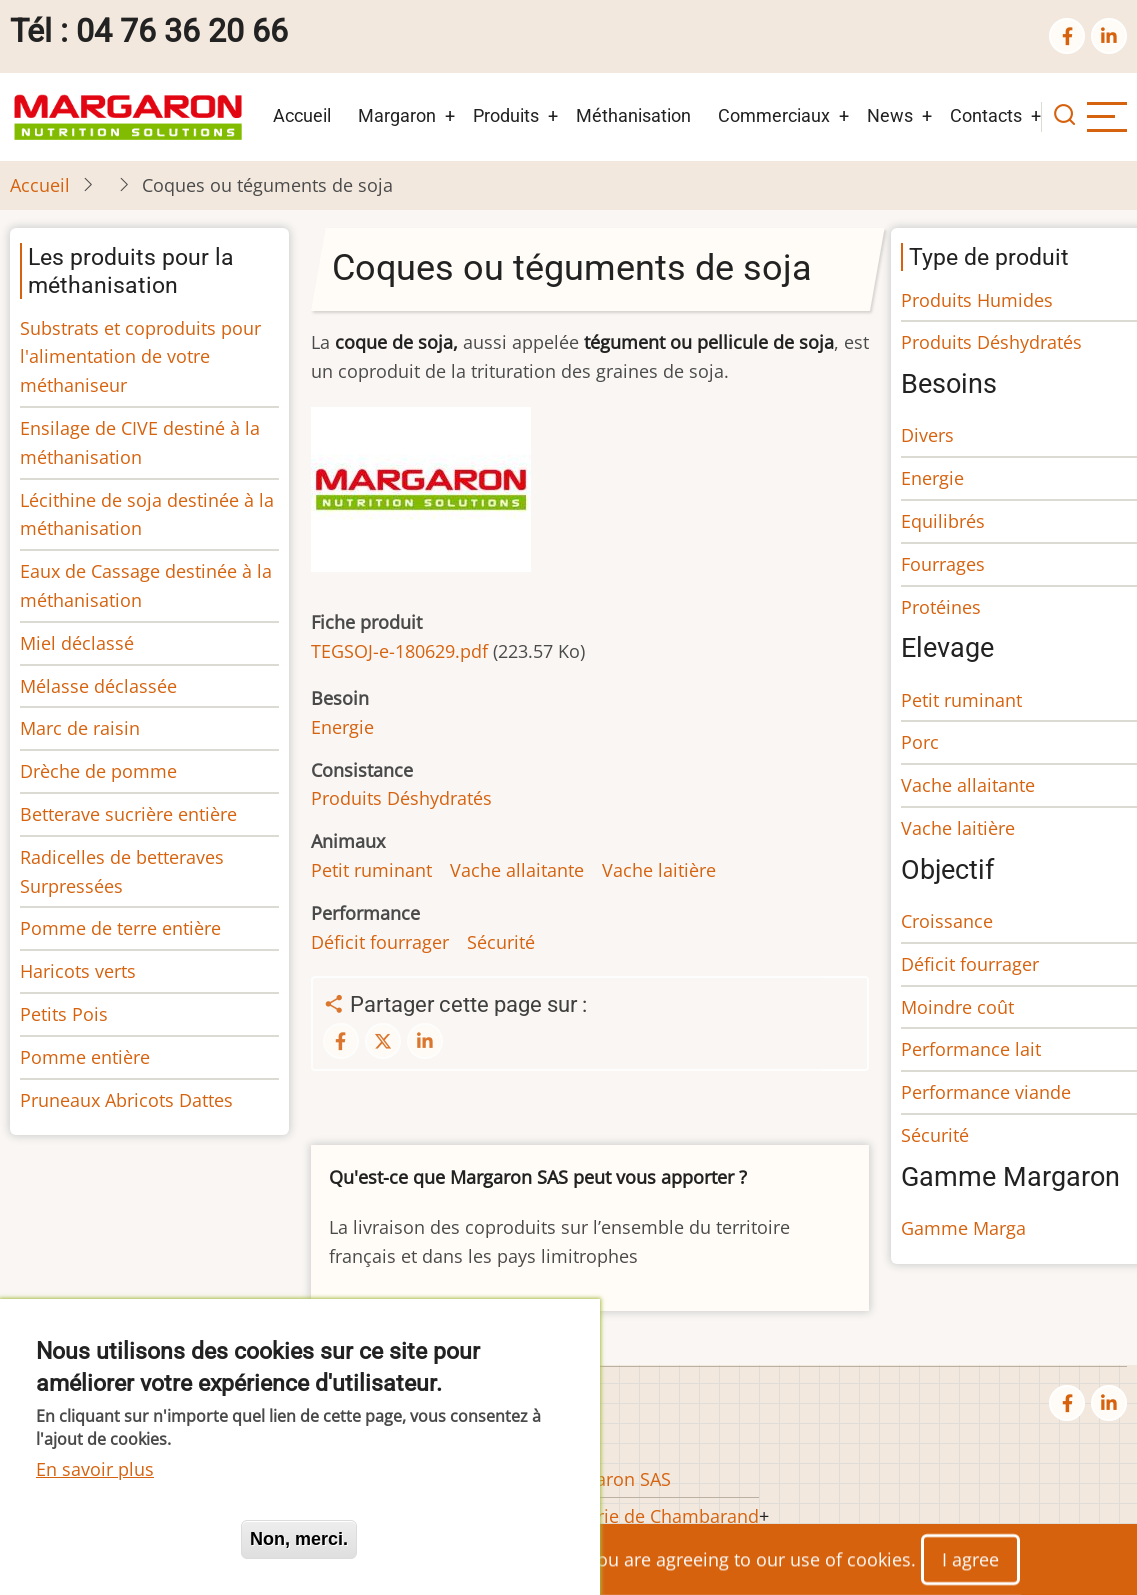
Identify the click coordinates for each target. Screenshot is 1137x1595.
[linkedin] (1109, 36)
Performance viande (986, 1092)
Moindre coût (957, 1007)
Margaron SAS (612, 1479)
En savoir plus (95, 1469)
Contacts (986, 115)
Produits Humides (977, 300)
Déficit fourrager (380, 942)
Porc (920, 742)
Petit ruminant (371, 870)
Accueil (302, 115)
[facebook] (1067, 36)
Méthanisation (633, 115)
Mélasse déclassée (98, 686)
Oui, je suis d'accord (129, 1539)
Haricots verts (78, 971)
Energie (342, 727)
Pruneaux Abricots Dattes (126, 1100)
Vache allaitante (517, 870)
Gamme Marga (963, 1228)
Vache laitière (659, 870)
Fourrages (943, 564)
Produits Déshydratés (401, 798)
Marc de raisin (80, 728)
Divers (927, 435)
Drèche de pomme (98, 771)
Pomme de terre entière (120, 928)
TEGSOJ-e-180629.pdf (399, 651)
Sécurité (501, 942)
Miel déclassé (77, 643)
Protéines (941, 607)
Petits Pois (64, 1014)
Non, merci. (299, 1539)
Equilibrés (943, 521)
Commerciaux (774, 115)
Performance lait (971, 1049)
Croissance (947, 921)
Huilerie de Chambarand (656, 1516)
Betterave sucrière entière (128, 814)
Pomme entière (85, 1057)
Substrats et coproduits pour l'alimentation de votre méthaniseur (140, 357)
